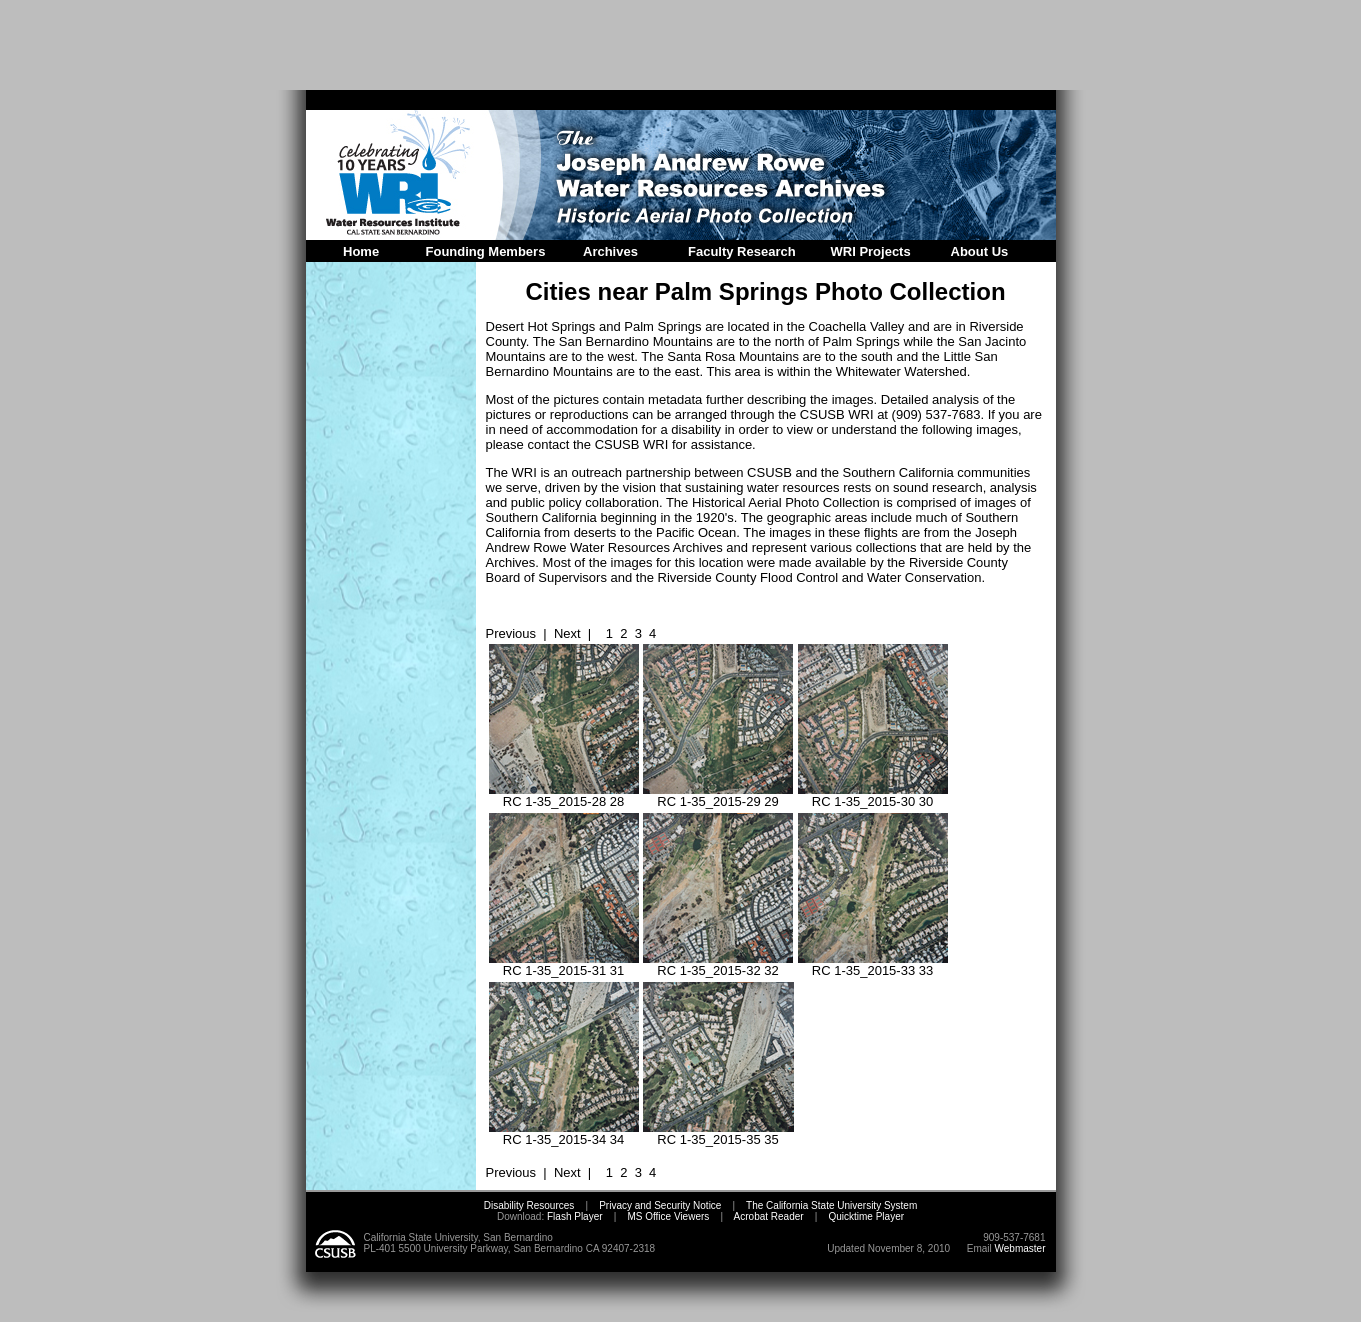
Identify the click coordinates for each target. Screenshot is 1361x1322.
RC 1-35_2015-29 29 (718, 795)
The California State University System (831, 1205)
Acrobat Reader (769, 1216)
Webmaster (1020, 1248)
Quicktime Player (866, 1216)
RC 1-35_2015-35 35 (718, 1133)
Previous (511, 633)
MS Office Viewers (668, 1216)
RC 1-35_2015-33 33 (873, 964)
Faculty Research (742, 251)
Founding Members (486, 251)
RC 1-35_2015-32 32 (718, 964)
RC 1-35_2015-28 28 (564, 795)
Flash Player (573, 1216)
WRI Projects (871, 251)
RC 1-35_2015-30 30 (873, 795)
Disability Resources (529, 1205)
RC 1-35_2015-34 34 (564, 1133)
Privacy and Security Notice (660, 1205)
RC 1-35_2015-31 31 (564, 964)
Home (361, 251)
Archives (610, 251)
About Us (980, 251)
